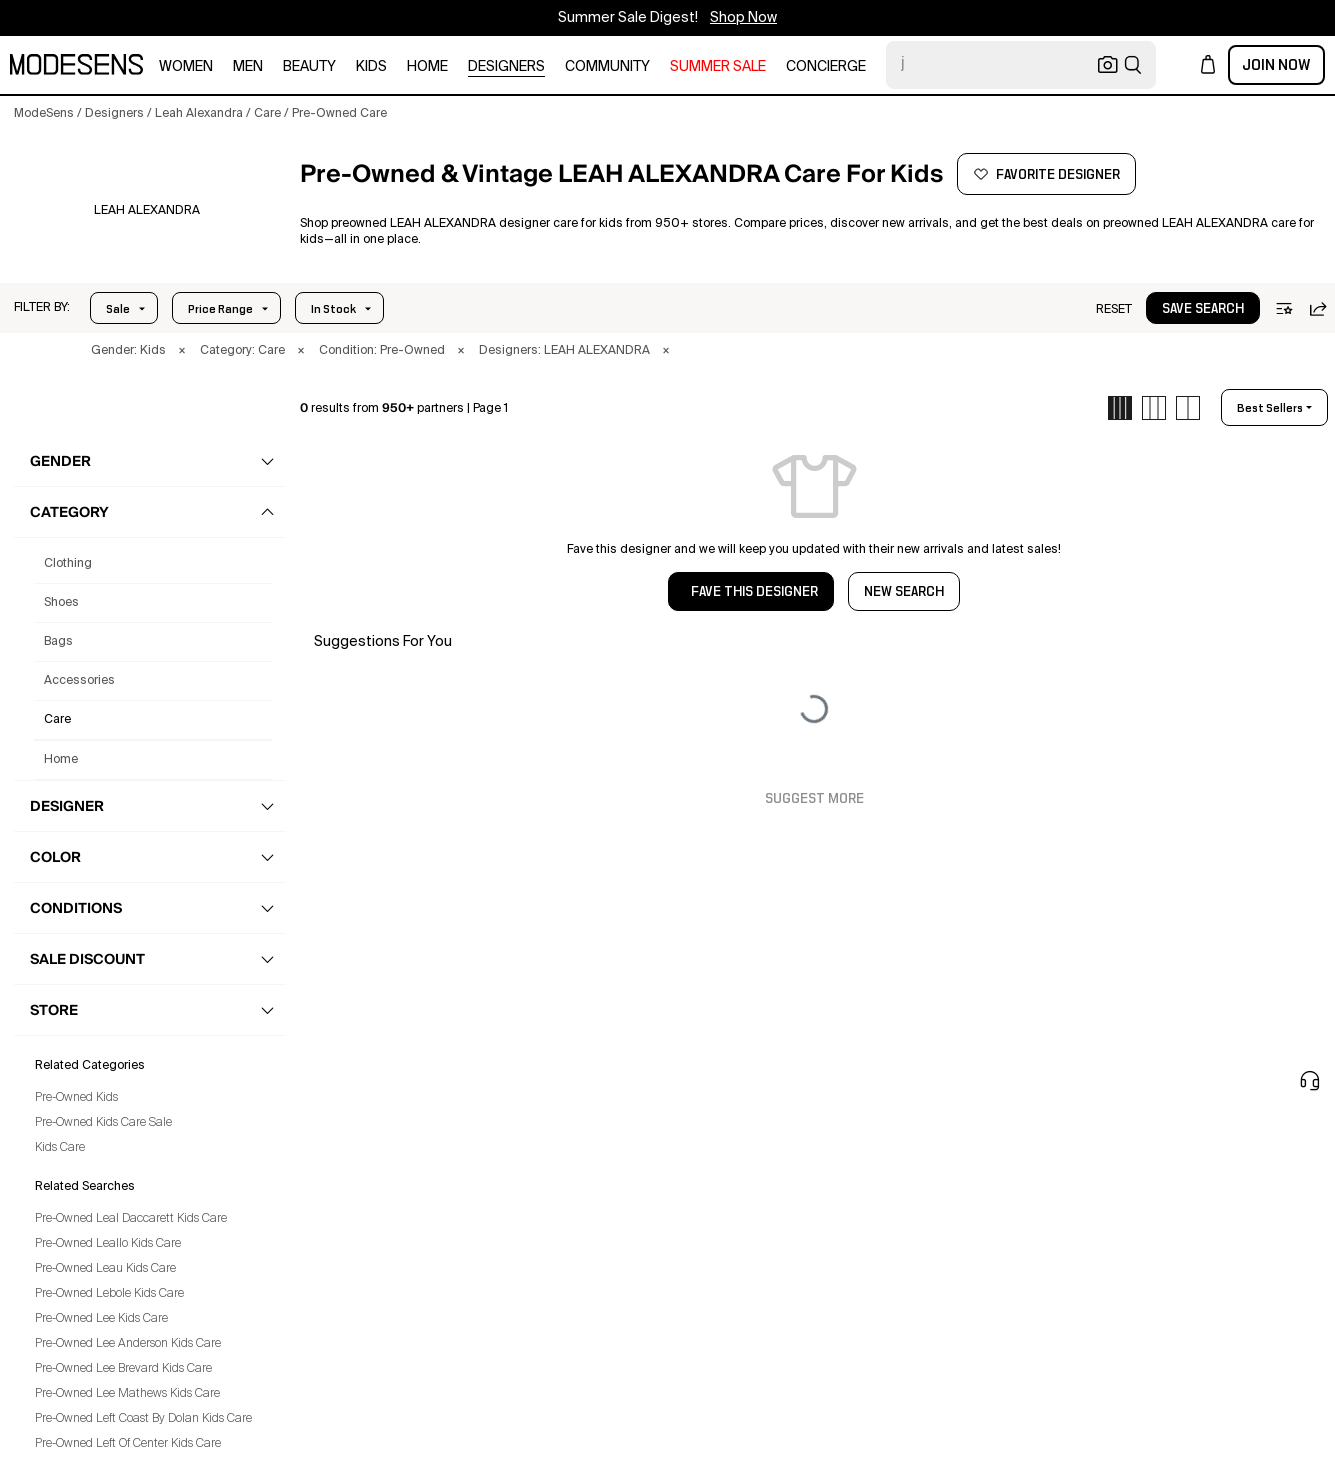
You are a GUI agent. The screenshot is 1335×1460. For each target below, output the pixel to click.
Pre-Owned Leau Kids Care (105, 1269)
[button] (42, 308)
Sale (118, 309)
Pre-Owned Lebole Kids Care (109, 1294)
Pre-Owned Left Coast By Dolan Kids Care (143, 1419)
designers (506, 67)
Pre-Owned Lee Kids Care (101, 1319)
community (607, 67)
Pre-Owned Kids (76, 1098)
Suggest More (814, 799)
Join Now (1276, 65)
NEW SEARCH (904, 592)
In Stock (333, 309)
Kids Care (60, 1148)
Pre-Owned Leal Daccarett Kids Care (131, 1219)
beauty (309, 67)
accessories (79, 681)
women (186, 67)
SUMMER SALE (718, 67)
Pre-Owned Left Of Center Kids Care (128, 1444)
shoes (61, 603)
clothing (68, 564)
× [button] (182, 351)
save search (1203, 309)
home (427, 67)
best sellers (1270, 408)
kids (371, 67)
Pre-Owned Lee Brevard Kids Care (123, 1369)
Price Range (220, 309)
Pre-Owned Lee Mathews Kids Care (127, 1394)
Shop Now (743, 18)
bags (58, 642)
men (248, 67)
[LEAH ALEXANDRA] (146, 211)
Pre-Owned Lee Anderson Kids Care (128, 1344)
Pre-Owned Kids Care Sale (103, 1123)
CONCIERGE (826, 67)
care (57, 720)
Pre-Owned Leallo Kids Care (108, 1244)
